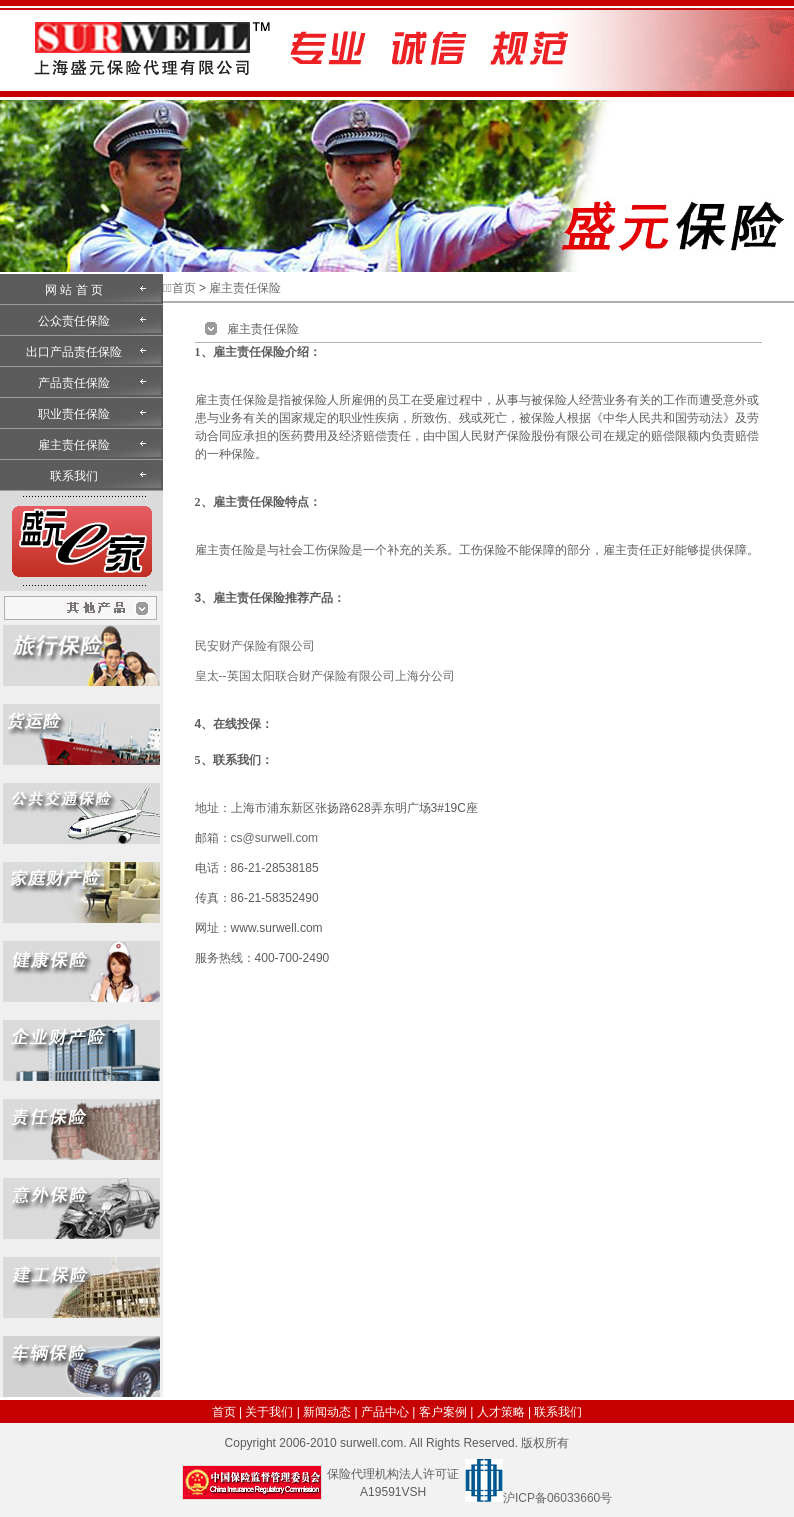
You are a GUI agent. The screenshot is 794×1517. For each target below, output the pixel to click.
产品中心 (385, 1412)
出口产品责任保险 (74, 352)
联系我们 (74, 476)
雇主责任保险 (74, 445)
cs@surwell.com (275, 838)
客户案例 (443, 1412)
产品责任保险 (74, 383)
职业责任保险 (74, 414)
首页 (184, 288)
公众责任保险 (74, 321)
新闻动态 (327, 1412)
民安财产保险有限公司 (255, 646)
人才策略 (501, 1412)
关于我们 (269, 1412)
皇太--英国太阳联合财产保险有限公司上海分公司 (325, 676)
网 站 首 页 (74, 290)
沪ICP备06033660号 (557, 1498)
